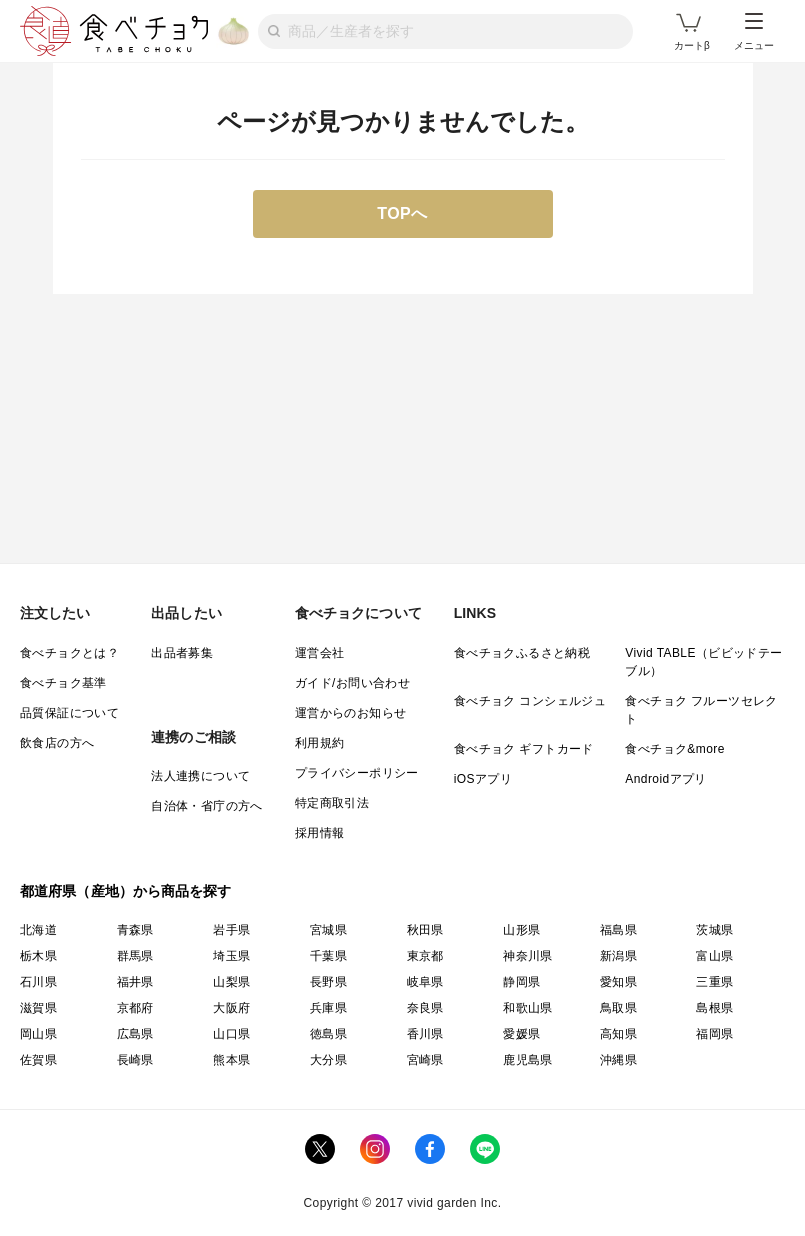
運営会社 (320, 653)
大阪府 (231, 1008)
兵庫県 (328, 1008)
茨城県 (714, 930)
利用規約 (320, 743)
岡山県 (38, 1034)
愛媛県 (521, 1034)
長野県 (328, 982)
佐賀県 (38, 1060)
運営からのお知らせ (351, 713)
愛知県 (618, 982)
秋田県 (425, 930)
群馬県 (135, 956)
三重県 (714, 982)
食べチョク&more (674, 749)
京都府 (135, 1008)
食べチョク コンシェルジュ (530, 701)
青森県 (135, 930)
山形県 (521, 930)
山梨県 (231, 982)
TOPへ (402, 213)
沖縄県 (618, 1060)
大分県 (328, 1060)
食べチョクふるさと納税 (522, 653)
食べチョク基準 (63, 683)
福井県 (135, 982)
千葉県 (328, 956)
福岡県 (714, 1034)
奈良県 (425, 1008)
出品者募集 (182, 653)
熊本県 (231, 1060)
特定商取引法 (332, 803)
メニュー (754, 32)
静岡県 (521, 982)
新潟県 (618, 956)
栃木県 (38, 956)
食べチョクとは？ (69, 653)
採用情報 (320, 833)
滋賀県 (38, 1008)
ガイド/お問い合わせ (352, 683)
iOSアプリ (483, 779)
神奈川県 (528, 956)
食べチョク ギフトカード (524, 749)
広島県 (135, 1034)
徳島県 (328, 1034)
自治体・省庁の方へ (207, 806)
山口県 (231, 1034)
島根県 (714, 1008)
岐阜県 (425, 982)
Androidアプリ (665, 779)
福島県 (618, 930)
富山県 (714, 956)
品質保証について (69, 713)
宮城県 (328, 930)
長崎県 (135, 1060)
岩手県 (231, 930)
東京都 (425, 956)
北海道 (38, 930)
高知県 (618, 1034)
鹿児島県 (528, 1060)
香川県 (425, 1034)
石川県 (38, 982)
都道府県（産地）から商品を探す (126, 891)
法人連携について (200, 776)
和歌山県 (528, 1008)
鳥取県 (618, 1008)
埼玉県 (231, 956)
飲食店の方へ (57, 743)
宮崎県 (425, 1060)
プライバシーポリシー (357, 773)
